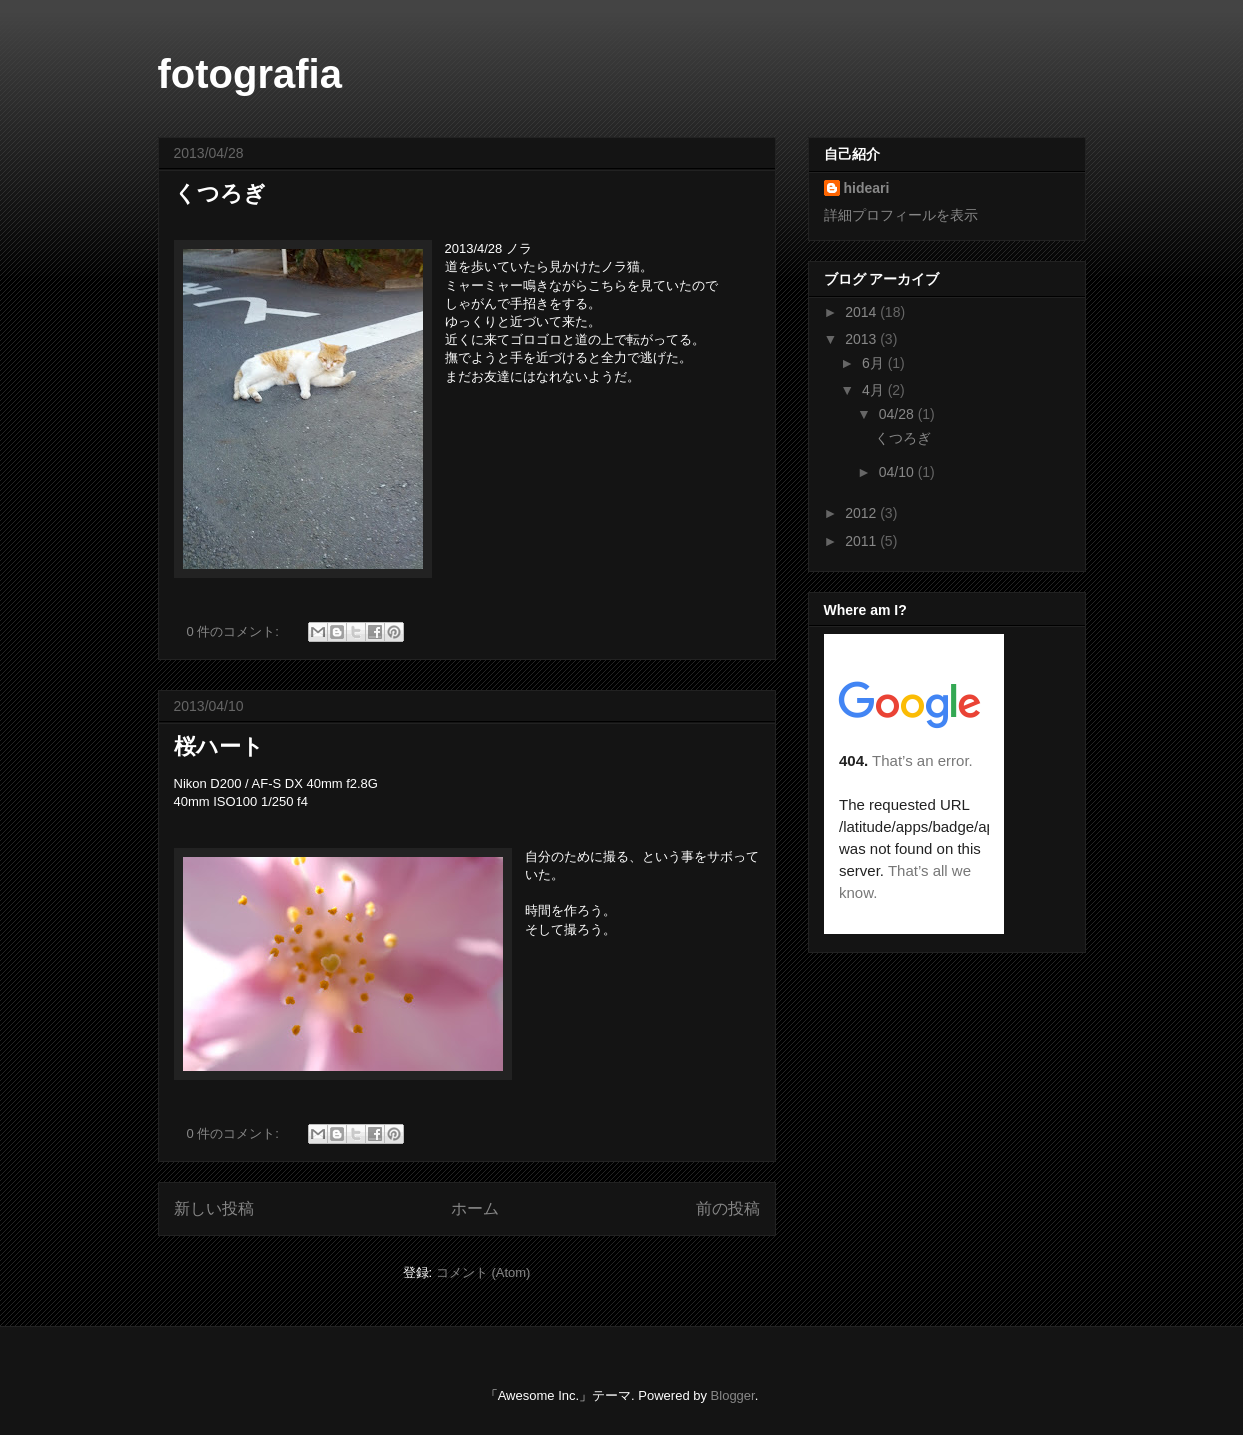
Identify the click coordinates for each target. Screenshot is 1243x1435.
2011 (862, 541)
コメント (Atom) (483, 1272)
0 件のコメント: (235, 631)
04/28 (898, 414)
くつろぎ (220, 193)
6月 (875, 363)
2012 (862, 513)
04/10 (898, 472)
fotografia (250, 74)
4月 (875, 390)
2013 (862, 339)
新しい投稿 (214, 1208)
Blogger (733, 1395)
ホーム (475, 1208)
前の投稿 (728, 1208)
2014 (862, 312)
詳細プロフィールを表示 (901, 215)
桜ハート (219, 746)
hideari (867, 188)
